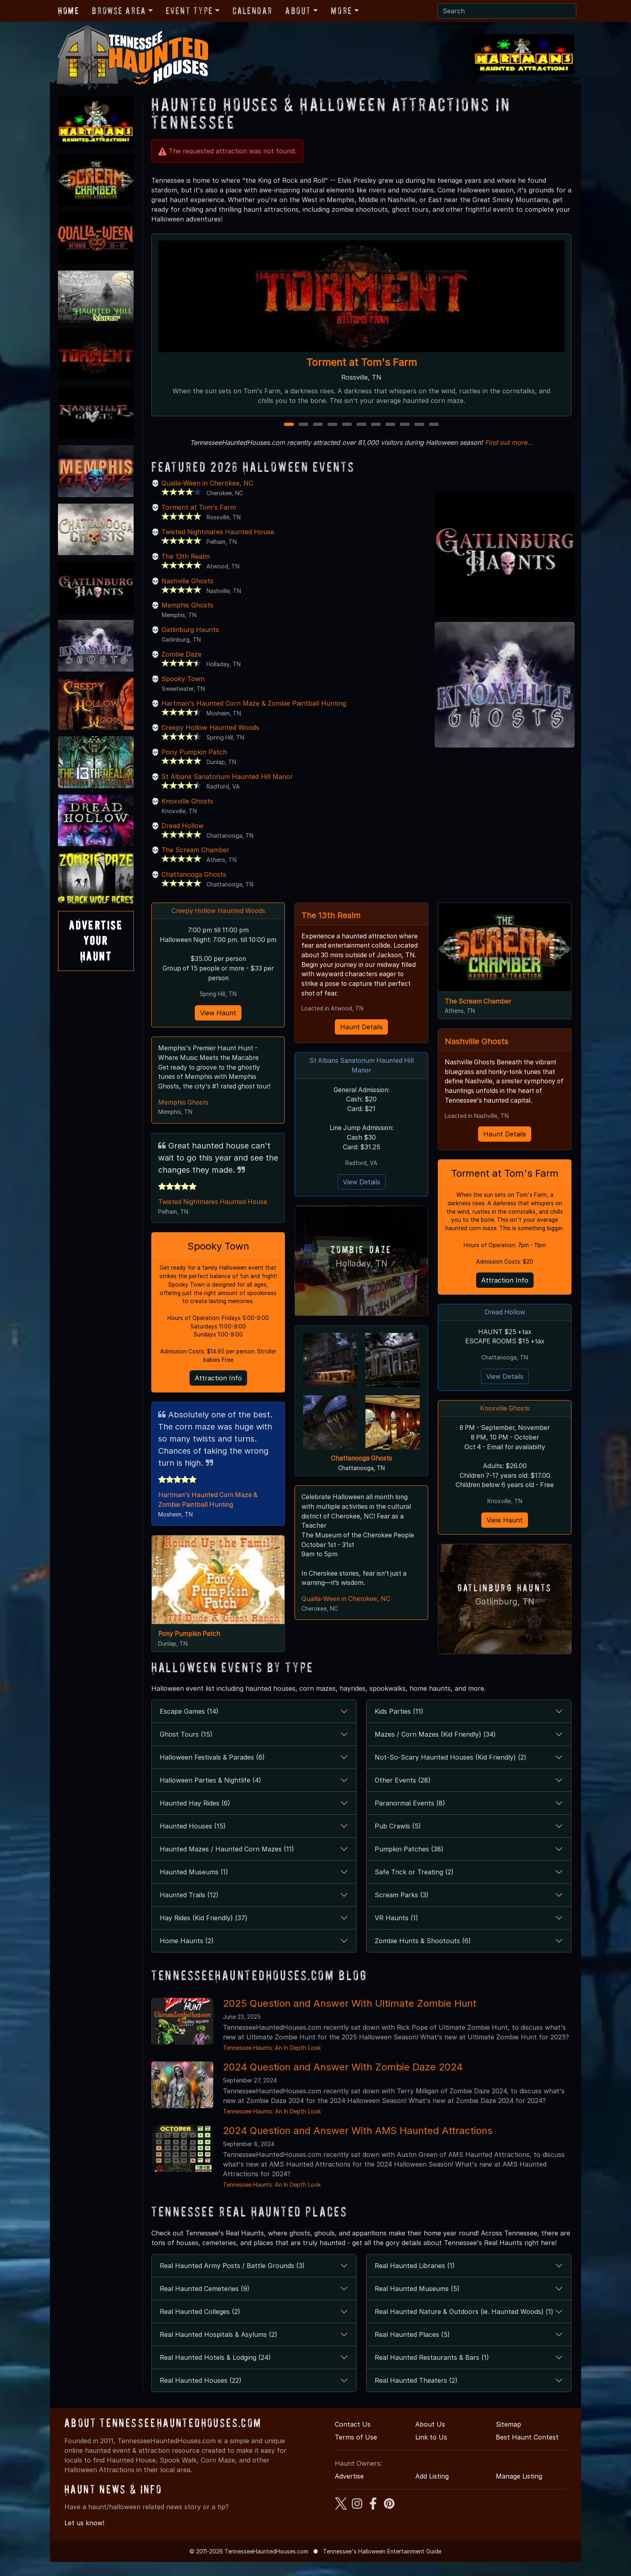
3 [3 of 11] (318, 425)
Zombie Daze (181, 654)
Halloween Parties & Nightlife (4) (210, 1794)
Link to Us (431, 2451)
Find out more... (509, 442)
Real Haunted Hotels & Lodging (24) (215, 2371)
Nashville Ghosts (187, 581)
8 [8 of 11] (390, 425)
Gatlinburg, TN (504, 1615)
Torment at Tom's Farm (361, 362)
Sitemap (508, 2438)
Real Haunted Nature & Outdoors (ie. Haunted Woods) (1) (464, 2326)
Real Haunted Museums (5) (417, 2303)
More (341, 10)
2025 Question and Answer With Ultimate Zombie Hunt (349, 2017)
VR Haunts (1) (396, 1932)
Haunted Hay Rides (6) (195, 1817)
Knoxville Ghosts (187, 801)
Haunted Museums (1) (194, 1886)
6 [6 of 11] (361, 425)
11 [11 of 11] (434, 425)
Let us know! (84, 2537)
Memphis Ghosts (187, 605)
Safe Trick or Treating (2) (414, 1886)
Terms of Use (356, 2451)
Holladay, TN (362, 1266)
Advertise (349, 2490)
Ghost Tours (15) (186, 1748)
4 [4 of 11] (332, 425)
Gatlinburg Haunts (190, 630)
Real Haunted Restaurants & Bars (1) (432, 2371)
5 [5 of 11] (347, 425)
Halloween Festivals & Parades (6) (212, 1771)
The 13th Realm (185, 556)
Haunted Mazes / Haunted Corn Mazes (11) (227, 1863)
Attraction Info (218, 1392)
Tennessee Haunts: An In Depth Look (272, 2061)
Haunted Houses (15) (193, 1840)
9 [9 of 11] (405, 425)
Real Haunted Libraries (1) (415, 2280)
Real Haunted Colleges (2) (200, 2326)
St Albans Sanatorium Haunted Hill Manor (227, 777)
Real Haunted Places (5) (412, 2349)
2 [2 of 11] (303, 425)
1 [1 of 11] (289, 425)
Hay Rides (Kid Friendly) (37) (203, 1932)
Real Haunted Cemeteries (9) (205, 2303)
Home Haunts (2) (187, 1955)
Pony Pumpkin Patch (194, 752)
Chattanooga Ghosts (193, 874)
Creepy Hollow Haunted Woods (210, 727)
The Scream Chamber (195, 850)
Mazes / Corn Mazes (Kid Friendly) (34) (435, 1748)
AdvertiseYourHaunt (96, 941)
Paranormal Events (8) (410, 1817)
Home (68, 10)
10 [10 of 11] (420, 425)
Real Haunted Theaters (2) (416, 2394)
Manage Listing (519, 2490)
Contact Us (353, 2438)
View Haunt (218, 1024)
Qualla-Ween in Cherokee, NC (207, 483)
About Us (430, 2438)
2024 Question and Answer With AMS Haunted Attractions (358, 2144)
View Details (361, 1185)
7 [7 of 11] (376, 425)
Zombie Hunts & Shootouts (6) (423, 1955)
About (298, 10)
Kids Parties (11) (399, 1725)
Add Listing (432, 2490)
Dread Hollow (182, 826)
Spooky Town (182, 679)
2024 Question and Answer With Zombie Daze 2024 (343, 2081)
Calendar (252, 10)
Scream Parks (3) (402, 1909)
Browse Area (119, 10)
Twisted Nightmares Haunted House (217, 532)
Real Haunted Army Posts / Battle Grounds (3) (232, 2280)
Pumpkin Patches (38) (409, 1863)
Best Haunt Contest (527, 2451)
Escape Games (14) (189, 1725)
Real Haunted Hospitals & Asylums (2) (218, 2349)
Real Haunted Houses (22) (200, 2394)
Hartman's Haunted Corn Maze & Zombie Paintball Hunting (253, 703)
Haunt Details (361, 1028)
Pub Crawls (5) (398, 1840)
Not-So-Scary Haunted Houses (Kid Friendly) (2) (450, 1771)
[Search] (506, 11)
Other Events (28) (403, 1794)
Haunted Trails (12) (189, 1909)
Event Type (189, 10)
